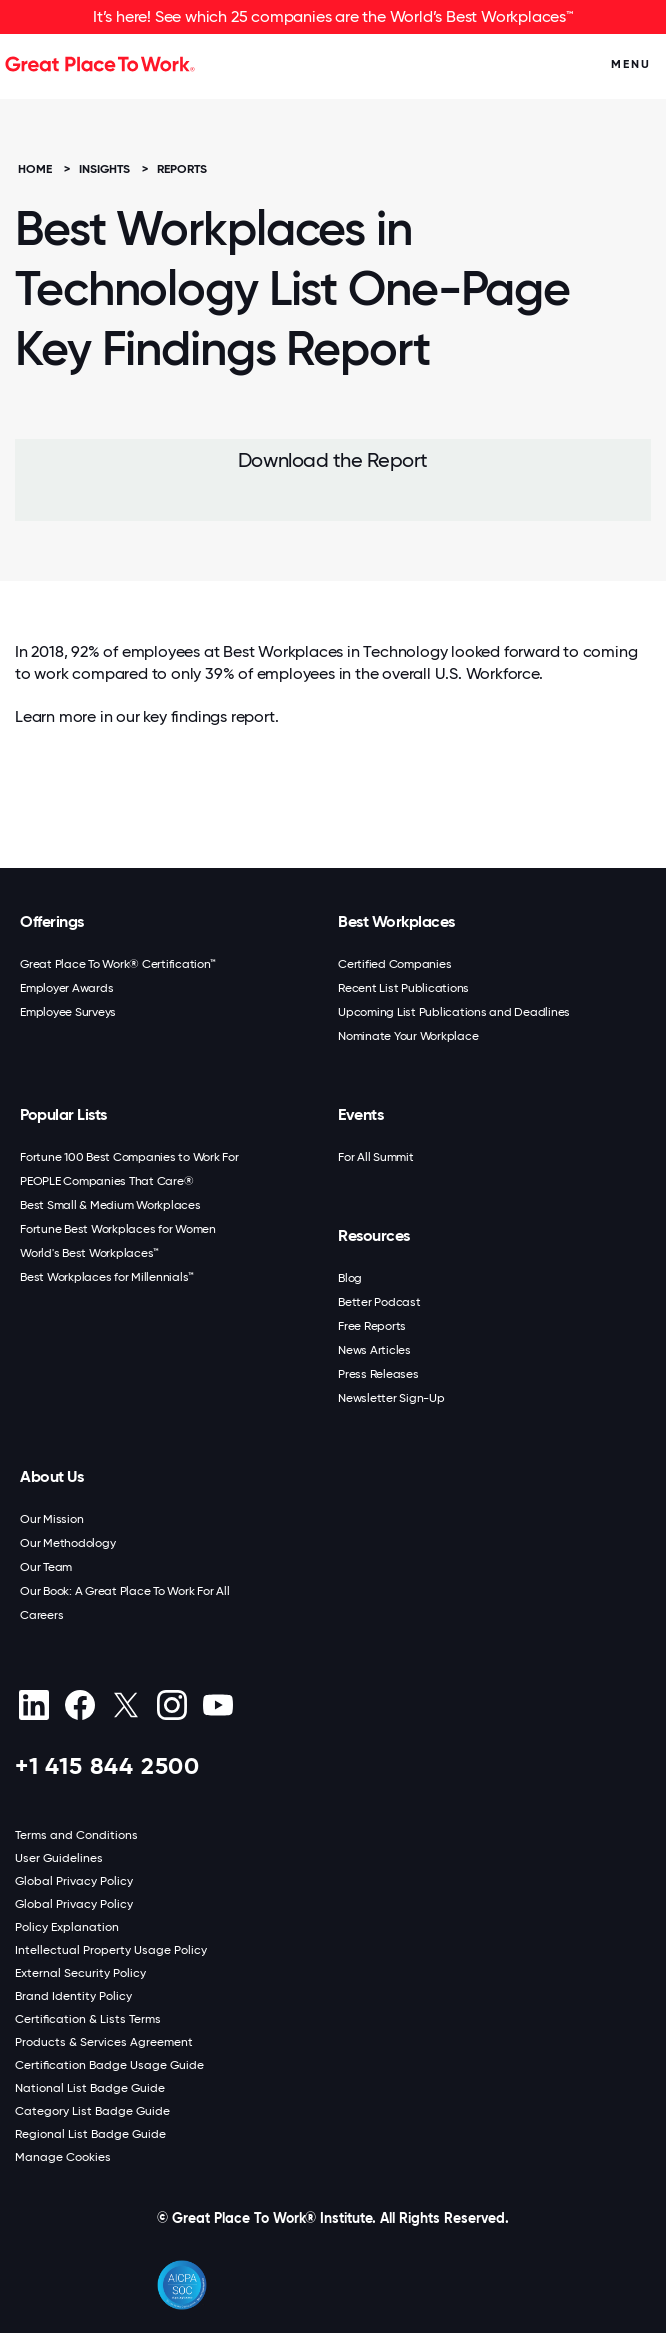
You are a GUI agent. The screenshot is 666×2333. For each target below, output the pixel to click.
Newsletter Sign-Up (391, 1398)
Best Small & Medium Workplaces (110, 1205)
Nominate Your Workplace (408, 1036)
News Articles (374, 1350)
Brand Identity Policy (73, 1996)
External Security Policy (80, 1973)
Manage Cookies (63, 2157)
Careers (41, 1615)
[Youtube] (217, 1705)
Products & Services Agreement (104, 2042)
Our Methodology (67, 1543)
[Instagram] (171, 1705)
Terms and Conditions (76, 1835)
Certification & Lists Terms (88, 2019)
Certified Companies (394, 964)
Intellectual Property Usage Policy (111, 1950)
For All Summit (376, 1157)
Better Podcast (379, 1302)
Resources (374, 1235)
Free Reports (372, 1326)
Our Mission (51, 1519)
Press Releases (378, 1374)
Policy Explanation (67, 1927)
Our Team (46, 1567)
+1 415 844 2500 (107, 1765)
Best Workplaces (396, 921)
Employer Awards (66, 988)
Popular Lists (63, 1114)
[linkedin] (33, 1705)
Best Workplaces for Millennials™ (107, 1277)
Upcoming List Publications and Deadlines (454, 1012)
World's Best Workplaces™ (89, 1253)
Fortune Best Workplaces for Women (118, 1229)
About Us (51, 1476)
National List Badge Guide (90, 2088)
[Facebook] (79, 1705)
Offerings (52, 921)
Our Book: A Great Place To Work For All (124, 1591)
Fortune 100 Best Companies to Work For (129, 1157)
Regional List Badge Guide (90, 2134)
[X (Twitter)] (125, 1705)
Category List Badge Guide (92, 2111)
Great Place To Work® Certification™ (117, 964)
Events (360, 1114)
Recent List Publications (403, 988)
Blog (350, 1278)
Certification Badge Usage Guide (109, 2065)
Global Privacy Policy (74, 1881)
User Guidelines (59, 1858)
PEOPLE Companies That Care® (106, 1181)
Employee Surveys (68, 1012)
